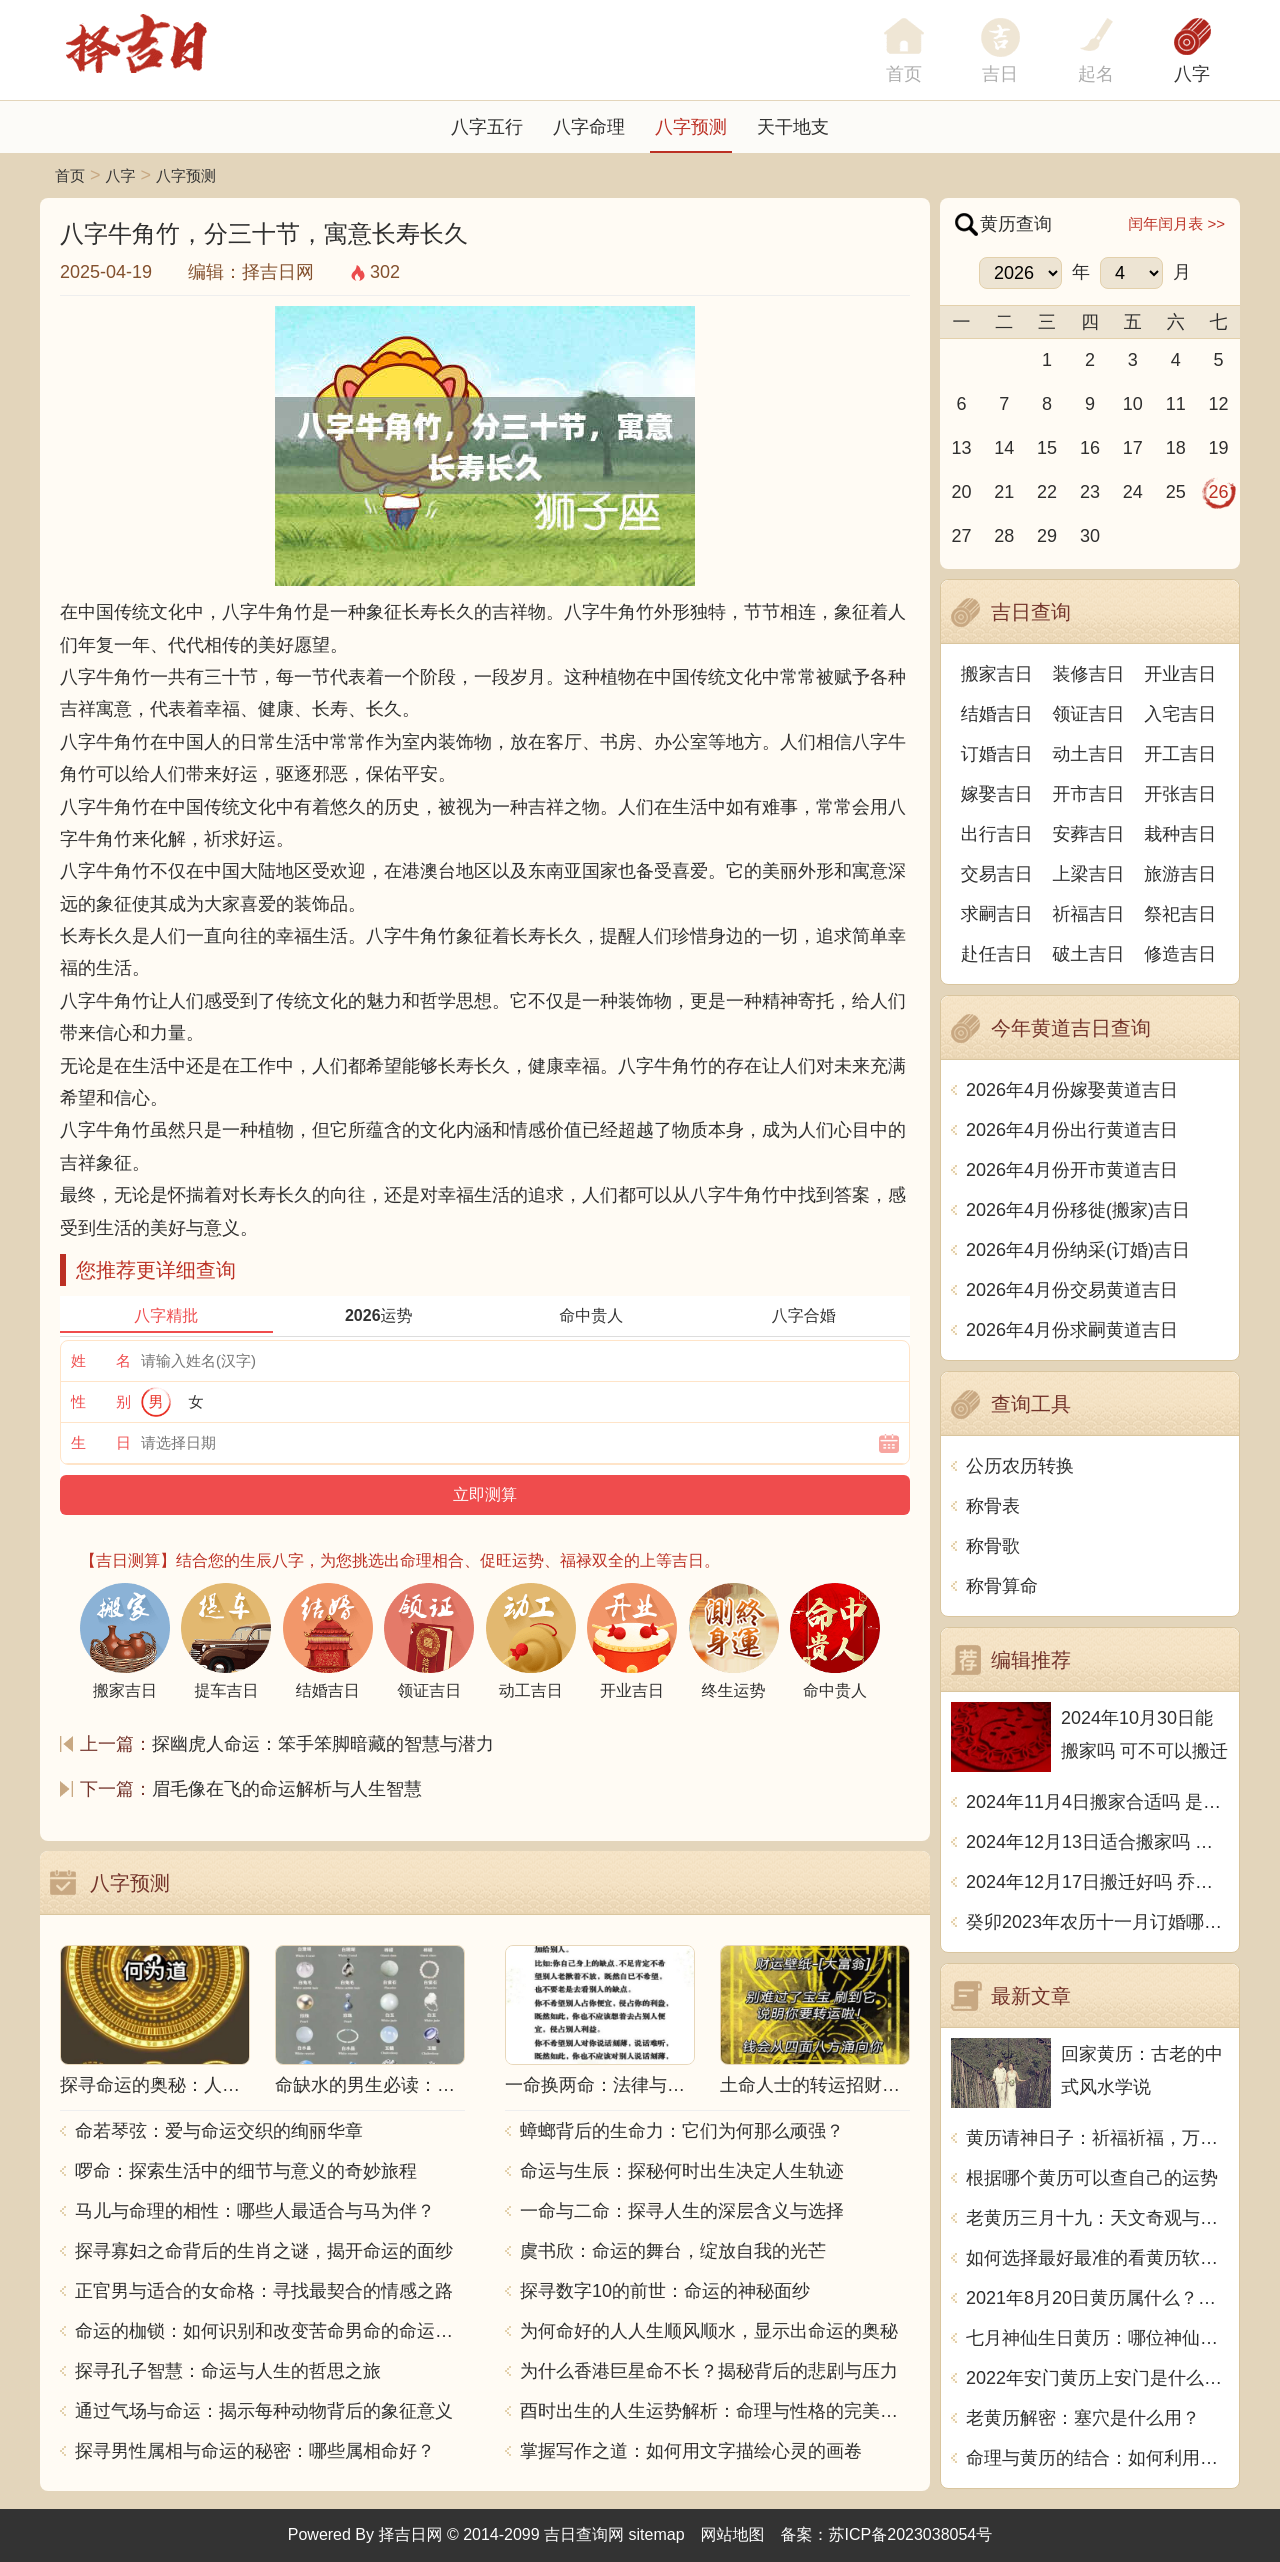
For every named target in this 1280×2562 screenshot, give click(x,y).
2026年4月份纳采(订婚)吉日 (1078, 1250)
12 (1219, 404)
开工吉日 (1180, 754)
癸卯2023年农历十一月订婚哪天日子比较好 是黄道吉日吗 (1097, 1922)
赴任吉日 (997, 954)
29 (1047, 536)
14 (1004, 448)
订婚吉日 (997, 754)
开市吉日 (1089, 794)
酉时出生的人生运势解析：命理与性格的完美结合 (715, 2411)
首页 (70, 175)
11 (1176, 404)
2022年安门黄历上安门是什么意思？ (1097, 2378)
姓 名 (101, 1360)
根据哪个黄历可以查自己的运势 (1092, 2178)
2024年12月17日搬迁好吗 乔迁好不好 (1097, 1882)
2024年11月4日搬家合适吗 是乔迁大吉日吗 (1097, 1802)
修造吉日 (1180, 954)
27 (961, 536)
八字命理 (589, 127)
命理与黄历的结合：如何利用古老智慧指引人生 (1097, 2458)
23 (1090, 492)
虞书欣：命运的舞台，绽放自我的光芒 (673, 2251)
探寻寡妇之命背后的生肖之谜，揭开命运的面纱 (264, 2251)
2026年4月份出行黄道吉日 (1072, 1130)
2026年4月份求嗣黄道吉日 (1072, 1330)
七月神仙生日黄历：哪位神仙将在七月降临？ (1097, 2338)
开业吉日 (1180, 674)
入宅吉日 (1180, 714)
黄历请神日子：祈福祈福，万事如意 (1097, 2138)
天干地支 (793, 127)
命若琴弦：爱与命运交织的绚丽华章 (219, 2131)
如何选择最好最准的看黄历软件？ (1097, 2258)
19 (1219, 448)
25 (1176, 492)
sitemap (657, 2534)
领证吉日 (1089, 714)
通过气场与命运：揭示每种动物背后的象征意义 (264, 2411)
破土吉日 (1089, 954)
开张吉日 (1180, 794)
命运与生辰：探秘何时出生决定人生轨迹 (682, 2171)
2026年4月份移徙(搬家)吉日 (1078, 1210)
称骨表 (993, 1506)
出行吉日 (997, 834)
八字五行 (487, 127)
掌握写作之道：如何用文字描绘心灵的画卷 (691, 2451)
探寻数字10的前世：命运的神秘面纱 (665, 2291)
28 (1004, 536)
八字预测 (691, 127)
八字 (1192, 74)
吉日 (1000, 74)
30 (1090, 536)
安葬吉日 (1089, 834)
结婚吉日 (997, 714)
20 (961, 492)
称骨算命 (1002, 1586)
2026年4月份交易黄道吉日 (1072, 1290)
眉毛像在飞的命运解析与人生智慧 (287, 1789)
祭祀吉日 (1180, 914)
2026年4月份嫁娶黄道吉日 (1072, 1090)
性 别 (101, 1401)
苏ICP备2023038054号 (911, 2534)
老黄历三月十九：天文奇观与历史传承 (1097, 2218)
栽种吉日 (1180, 834)
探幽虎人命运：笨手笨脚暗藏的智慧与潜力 (323, 1744)
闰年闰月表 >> (1176, 223)
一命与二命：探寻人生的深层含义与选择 (682, 2211)
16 (1090, 448)
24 (1133, 492)
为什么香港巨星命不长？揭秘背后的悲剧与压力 (709, 2371)
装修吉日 (1089, 674)
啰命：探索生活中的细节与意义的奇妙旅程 (246, 2171)
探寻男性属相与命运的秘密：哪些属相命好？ (255, 2451)
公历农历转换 (1020, 1466)
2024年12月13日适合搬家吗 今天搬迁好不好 (1097, 1842)
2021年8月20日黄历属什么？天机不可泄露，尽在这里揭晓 (1097, 2298)
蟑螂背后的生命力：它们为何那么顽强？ (682, 2131)
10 (1133, 404)
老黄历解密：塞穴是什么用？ (1083, 2418)
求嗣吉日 (997, 914)
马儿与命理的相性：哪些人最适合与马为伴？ (255, 2211)
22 (1047, 492)
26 (1219, 492)
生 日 (101, 1442)
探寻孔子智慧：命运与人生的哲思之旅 (228, 2371)
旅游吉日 (1180, 874)
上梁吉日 (1089, 874)
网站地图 (733, 2534)
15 (1047, 448)
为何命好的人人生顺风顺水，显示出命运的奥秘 (709, 2331)
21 (1004, 492)
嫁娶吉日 (997, 794)
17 (1133, 448)
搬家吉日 (997, 674)
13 (961, 448)
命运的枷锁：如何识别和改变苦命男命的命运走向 (270, 2331)
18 (1176, 448)
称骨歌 (993, 1546)
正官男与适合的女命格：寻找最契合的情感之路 (264, 2291)
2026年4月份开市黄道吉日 (1072, 1170)
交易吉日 (997, 874)
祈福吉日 (1089, 914)
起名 (1096, 74)
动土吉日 (1089, 754)
